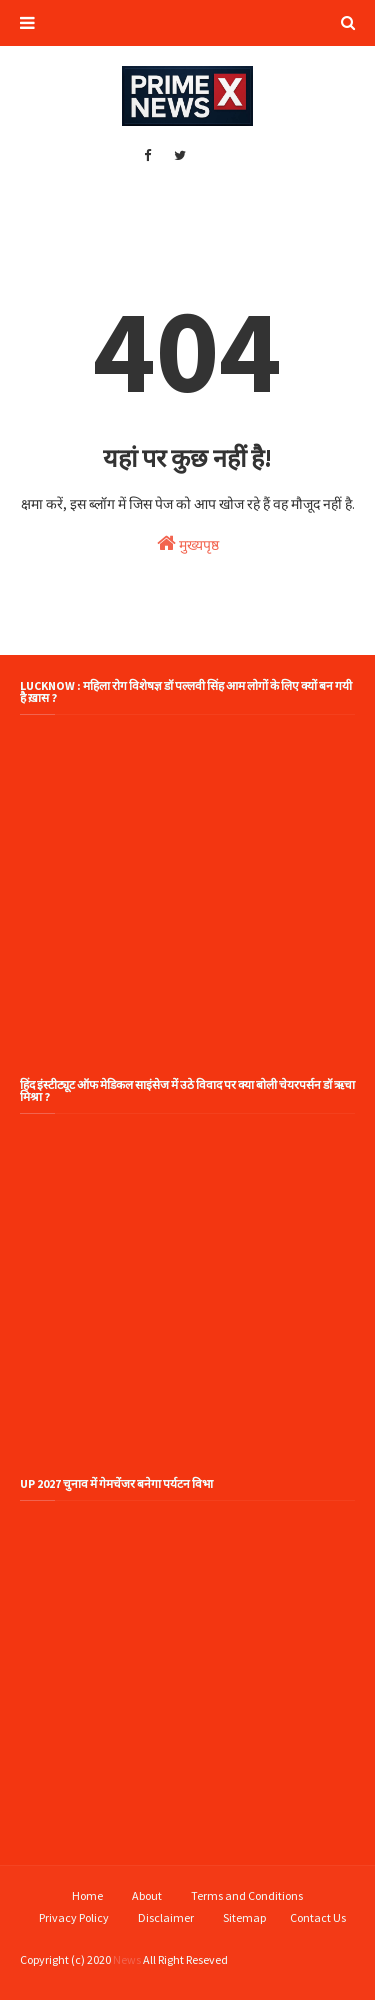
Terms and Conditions (247, 1895)
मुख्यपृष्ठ (188, 543)
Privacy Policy (74, 1917)
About (147, 1895)
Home (87, 1895)
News (127, 1959)
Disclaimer (166, 1917)
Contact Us (318, 1917)
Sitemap (244, 1917)
